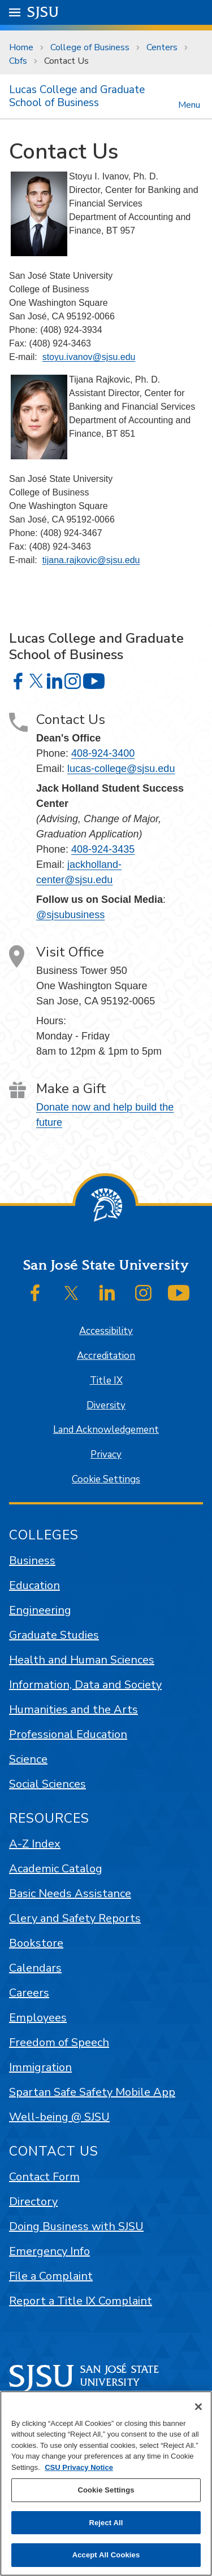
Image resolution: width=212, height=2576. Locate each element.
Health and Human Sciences (81, 1659)
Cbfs (18, 61)
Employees (38, 2017)
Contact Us (66, 61)
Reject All (106, 2522)
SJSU (43, 11)
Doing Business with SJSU (76, 2226)
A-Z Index (34, 1843)
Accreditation (106, 1355)
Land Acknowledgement (106, 1429)
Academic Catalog (55, 1868)
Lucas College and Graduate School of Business (77, 96)
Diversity (106, 1405)
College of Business (89, 47)
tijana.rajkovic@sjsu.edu (91, 560)
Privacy (106, 1454)
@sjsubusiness (70, 914)
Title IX (106, 1380)
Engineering (40, 1610)
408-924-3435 (103, 849)
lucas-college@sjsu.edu (121, 768)
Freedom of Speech (59, 2042)
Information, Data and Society (85, 1684)
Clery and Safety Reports (75, 1918)
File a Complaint (51, 2276)
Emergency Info (49, 2251)
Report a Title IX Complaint (80, 2301)
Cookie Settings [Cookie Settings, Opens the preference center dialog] (105, 2490)
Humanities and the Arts (73, 1709)
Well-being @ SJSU (59, 2117)
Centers (162, 47)
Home (21, 47)
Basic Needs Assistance (70, 1893)
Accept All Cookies (106, 2555)
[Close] (198, 2406)
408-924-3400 (103, 753)
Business (32, 1560)
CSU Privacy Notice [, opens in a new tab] (79, 2467)
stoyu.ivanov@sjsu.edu (89, 357)
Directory (33, 2201)
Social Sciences (47, 1784)
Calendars (35, 1968)
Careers (29, 1992)
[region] (106, 2483)
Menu (189, 104)
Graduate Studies (54, 1635)
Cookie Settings (106, 1479)
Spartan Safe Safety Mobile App (92, 2092)
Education (34, 1585)
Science (28, 1759)
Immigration (40, 2067)
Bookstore (36, 1943)
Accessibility (106, 1330)
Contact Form (44, 2176)
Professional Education (68, 1734)
